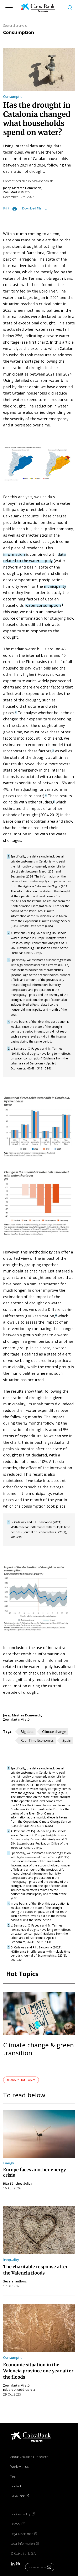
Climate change (54, 1731)
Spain (66, 1740)
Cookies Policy (25, 2514)
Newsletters (39, 2565)
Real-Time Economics (37, 1740)
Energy (8, 2163)
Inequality (11, 2259)
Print (6, 208)
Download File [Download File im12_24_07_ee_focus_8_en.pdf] (32, 208)
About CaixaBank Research (29, 2457)
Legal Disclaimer (26, 2533)
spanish (47, 181)
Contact (15, 2486)
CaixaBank (22, 2496)
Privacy (20, 2524)
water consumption (43, 605)
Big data (27, 1731)
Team (14, 2476)
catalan (37, 181)
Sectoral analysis (15, 25)
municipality (55, 586)
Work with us (19, 2466)
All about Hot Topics (21, 2080)
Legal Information (27, 2543)
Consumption (18, 32)
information (14, 554)
